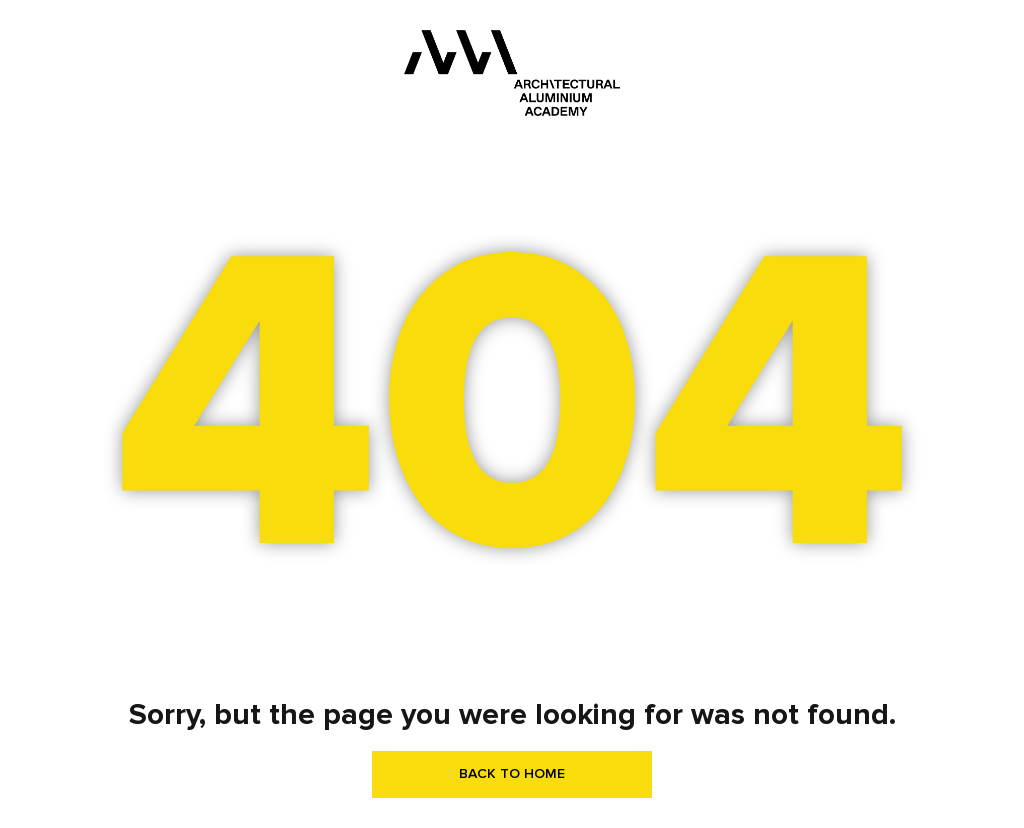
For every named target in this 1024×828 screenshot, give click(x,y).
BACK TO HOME (512, 773)
